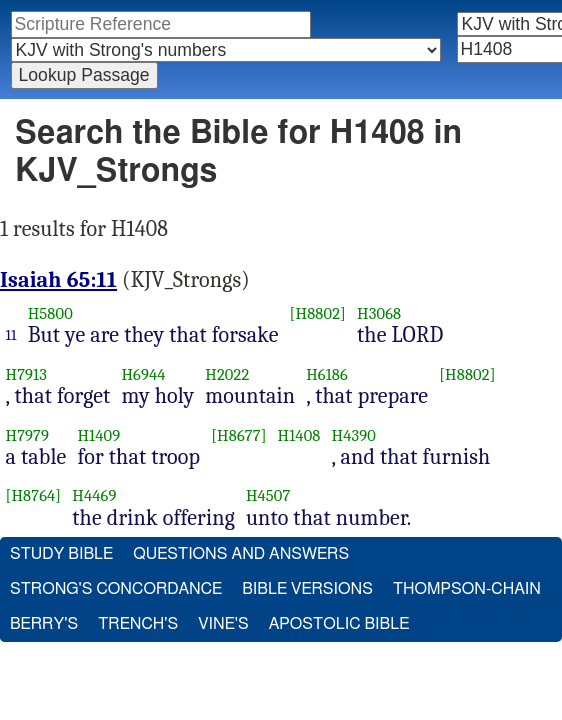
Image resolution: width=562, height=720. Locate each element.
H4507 (275, 538)
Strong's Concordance (117, 632)
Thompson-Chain (470, 632)
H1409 (106, 477)
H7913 (34, 417)
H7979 (35, 477)
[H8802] (325, 356)
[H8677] (245, 477)
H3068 (386, 356)
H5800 (57, 356)
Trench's (139, 667)
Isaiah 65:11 (65, 323)
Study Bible (62, 597)
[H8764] (41, 538)
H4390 (361, 477)
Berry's (44, 667)
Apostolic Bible (340, 667)
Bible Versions (310, 632)
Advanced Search (72, 105)
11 (18, 378)
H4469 (102, 538)
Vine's (224, 667)
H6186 (334, 417)
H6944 (151, 417)
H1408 (306, 477)
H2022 (235, 417)
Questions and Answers (242, 597)
